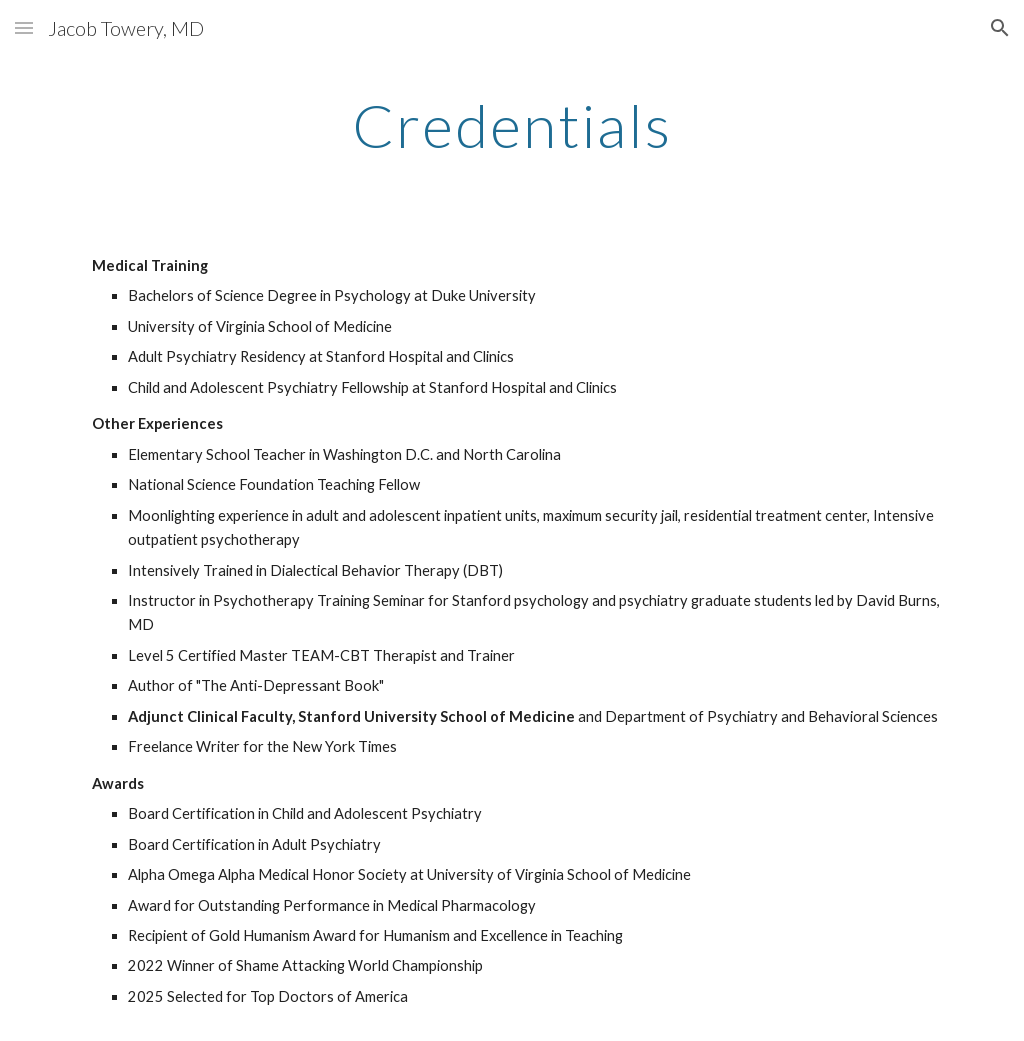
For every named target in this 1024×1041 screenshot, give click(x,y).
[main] (512, 125)
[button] (24, 27)
